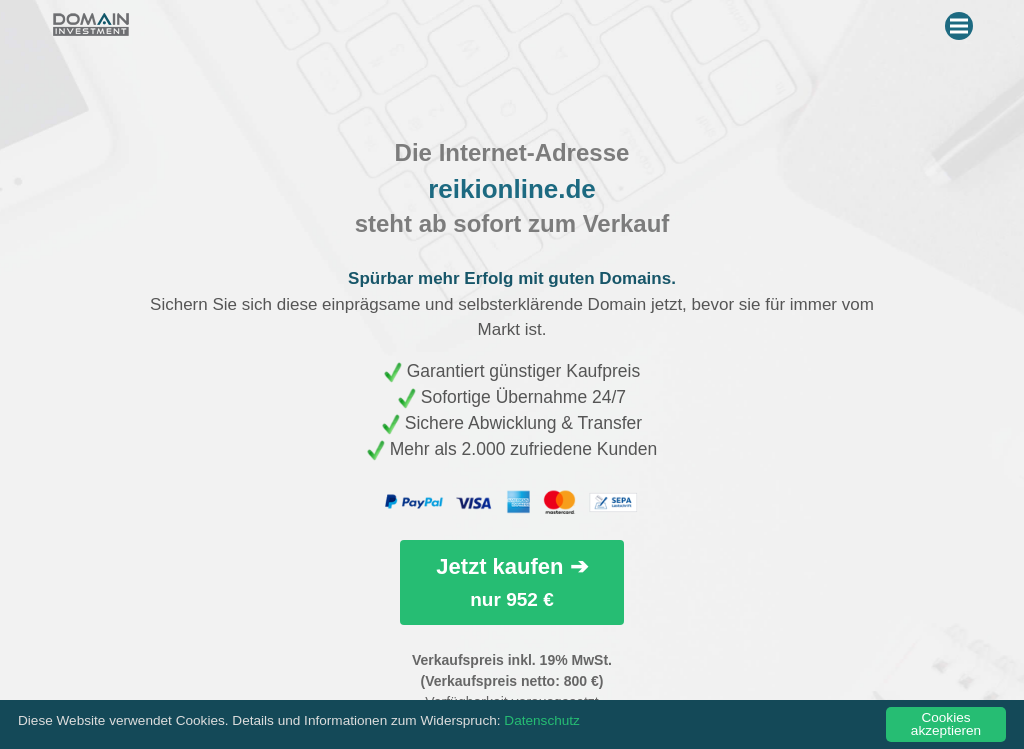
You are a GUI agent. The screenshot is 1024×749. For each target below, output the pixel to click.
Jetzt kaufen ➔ (511, 581)
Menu (961, 22)
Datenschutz (542, 720)
